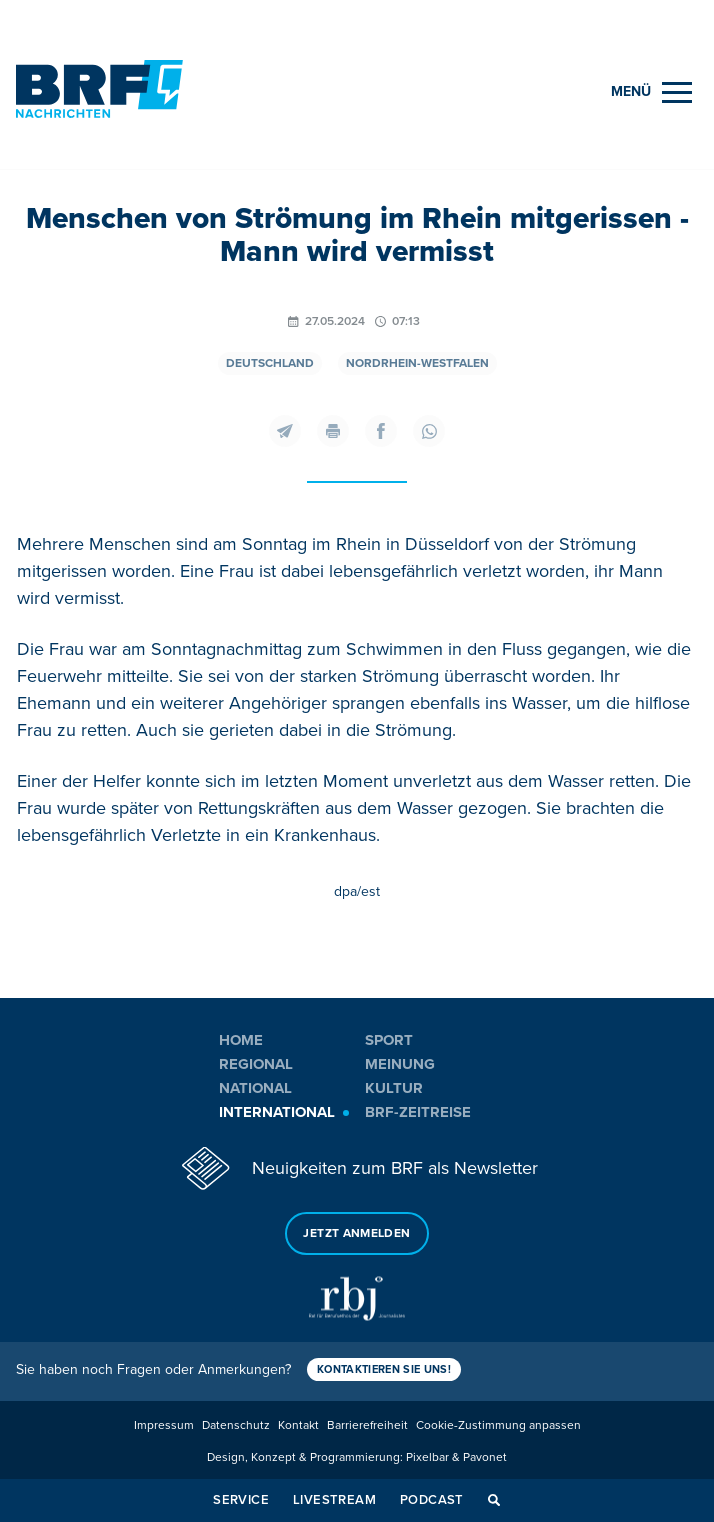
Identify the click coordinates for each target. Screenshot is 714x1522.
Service (241, 1500)
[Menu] (651, 92)
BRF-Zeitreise (418, 1112)
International (277, 1112)
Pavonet (485, 1457)
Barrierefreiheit (367, 1425)
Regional (256, 1064)
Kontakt (298, 1425)
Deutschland (270, 363)
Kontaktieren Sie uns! (384, 1369)
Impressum (164, 1425)
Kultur (394, 1088)
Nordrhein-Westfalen (417, 363)
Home (241, 1040)
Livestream (334, 1500)
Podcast (432, 1500)
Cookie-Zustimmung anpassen (498, 1425)
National (255, 1088)
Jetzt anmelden (356, 1233)
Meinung (400, 1064)
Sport (389, 1040)
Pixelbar (427, 1457)
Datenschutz (236, 1425)
